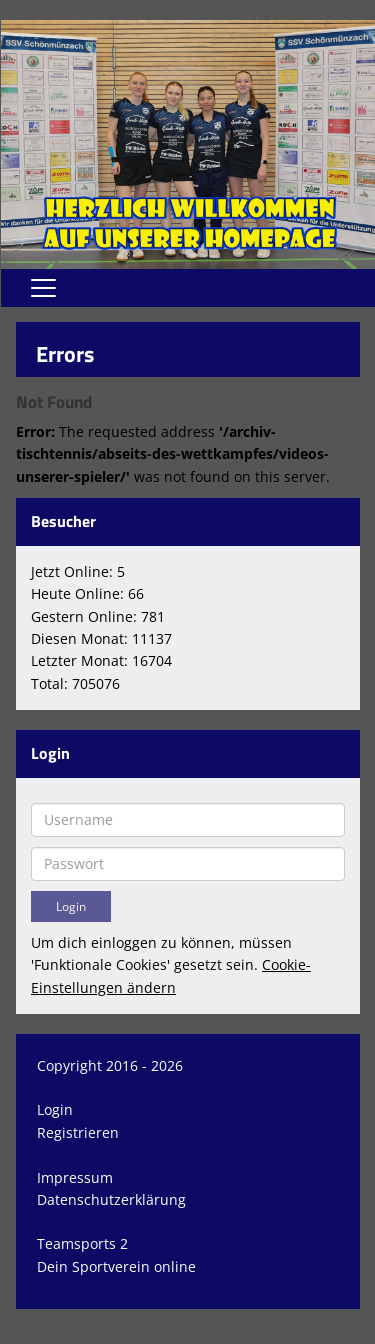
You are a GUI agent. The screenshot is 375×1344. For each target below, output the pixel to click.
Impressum (75, 1177)
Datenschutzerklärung (111, 1199)
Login (55, 1109)
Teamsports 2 (82, 1243)
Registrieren (78, 1132)
